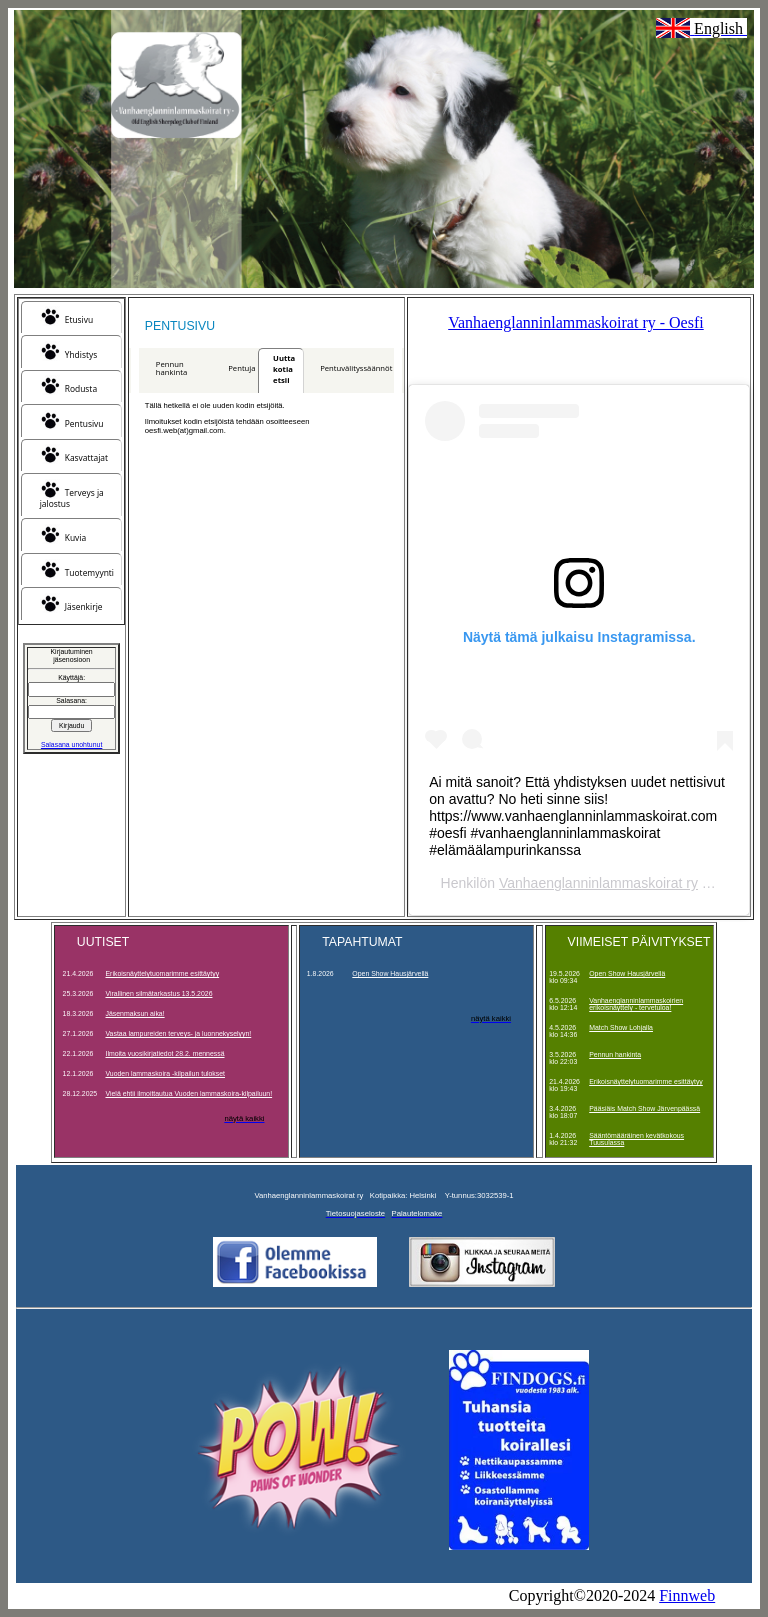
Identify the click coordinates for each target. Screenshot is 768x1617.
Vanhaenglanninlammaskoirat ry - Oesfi (575, 322)
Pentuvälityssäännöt (356, 368)
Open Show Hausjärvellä (390, 973)
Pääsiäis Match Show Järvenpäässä (644, 1108)
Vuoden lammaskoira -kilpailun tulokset (166, 1073)
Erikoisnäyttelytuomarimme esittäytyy (163, 973)
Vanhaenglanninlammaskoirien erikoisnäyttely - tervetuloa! (636, 1004)
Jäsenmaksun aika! (135, 1013)
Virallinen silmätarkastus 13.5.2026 (159, 993)
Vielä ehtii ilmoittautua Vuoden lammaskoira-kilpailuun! (189, 1093)
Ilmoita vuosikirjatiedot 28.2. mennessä (165, 1053)
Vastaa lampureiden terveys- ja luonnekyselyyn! (179, 1033)
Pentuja (241, 368)
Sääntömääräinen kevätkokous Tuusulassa (636, 1139)
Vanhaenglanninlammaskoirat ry (598, 883)
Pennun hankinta (171, 368)
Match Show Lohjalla (621, 1027)
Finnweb (687, 1595)
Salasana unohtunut (71, 744)
